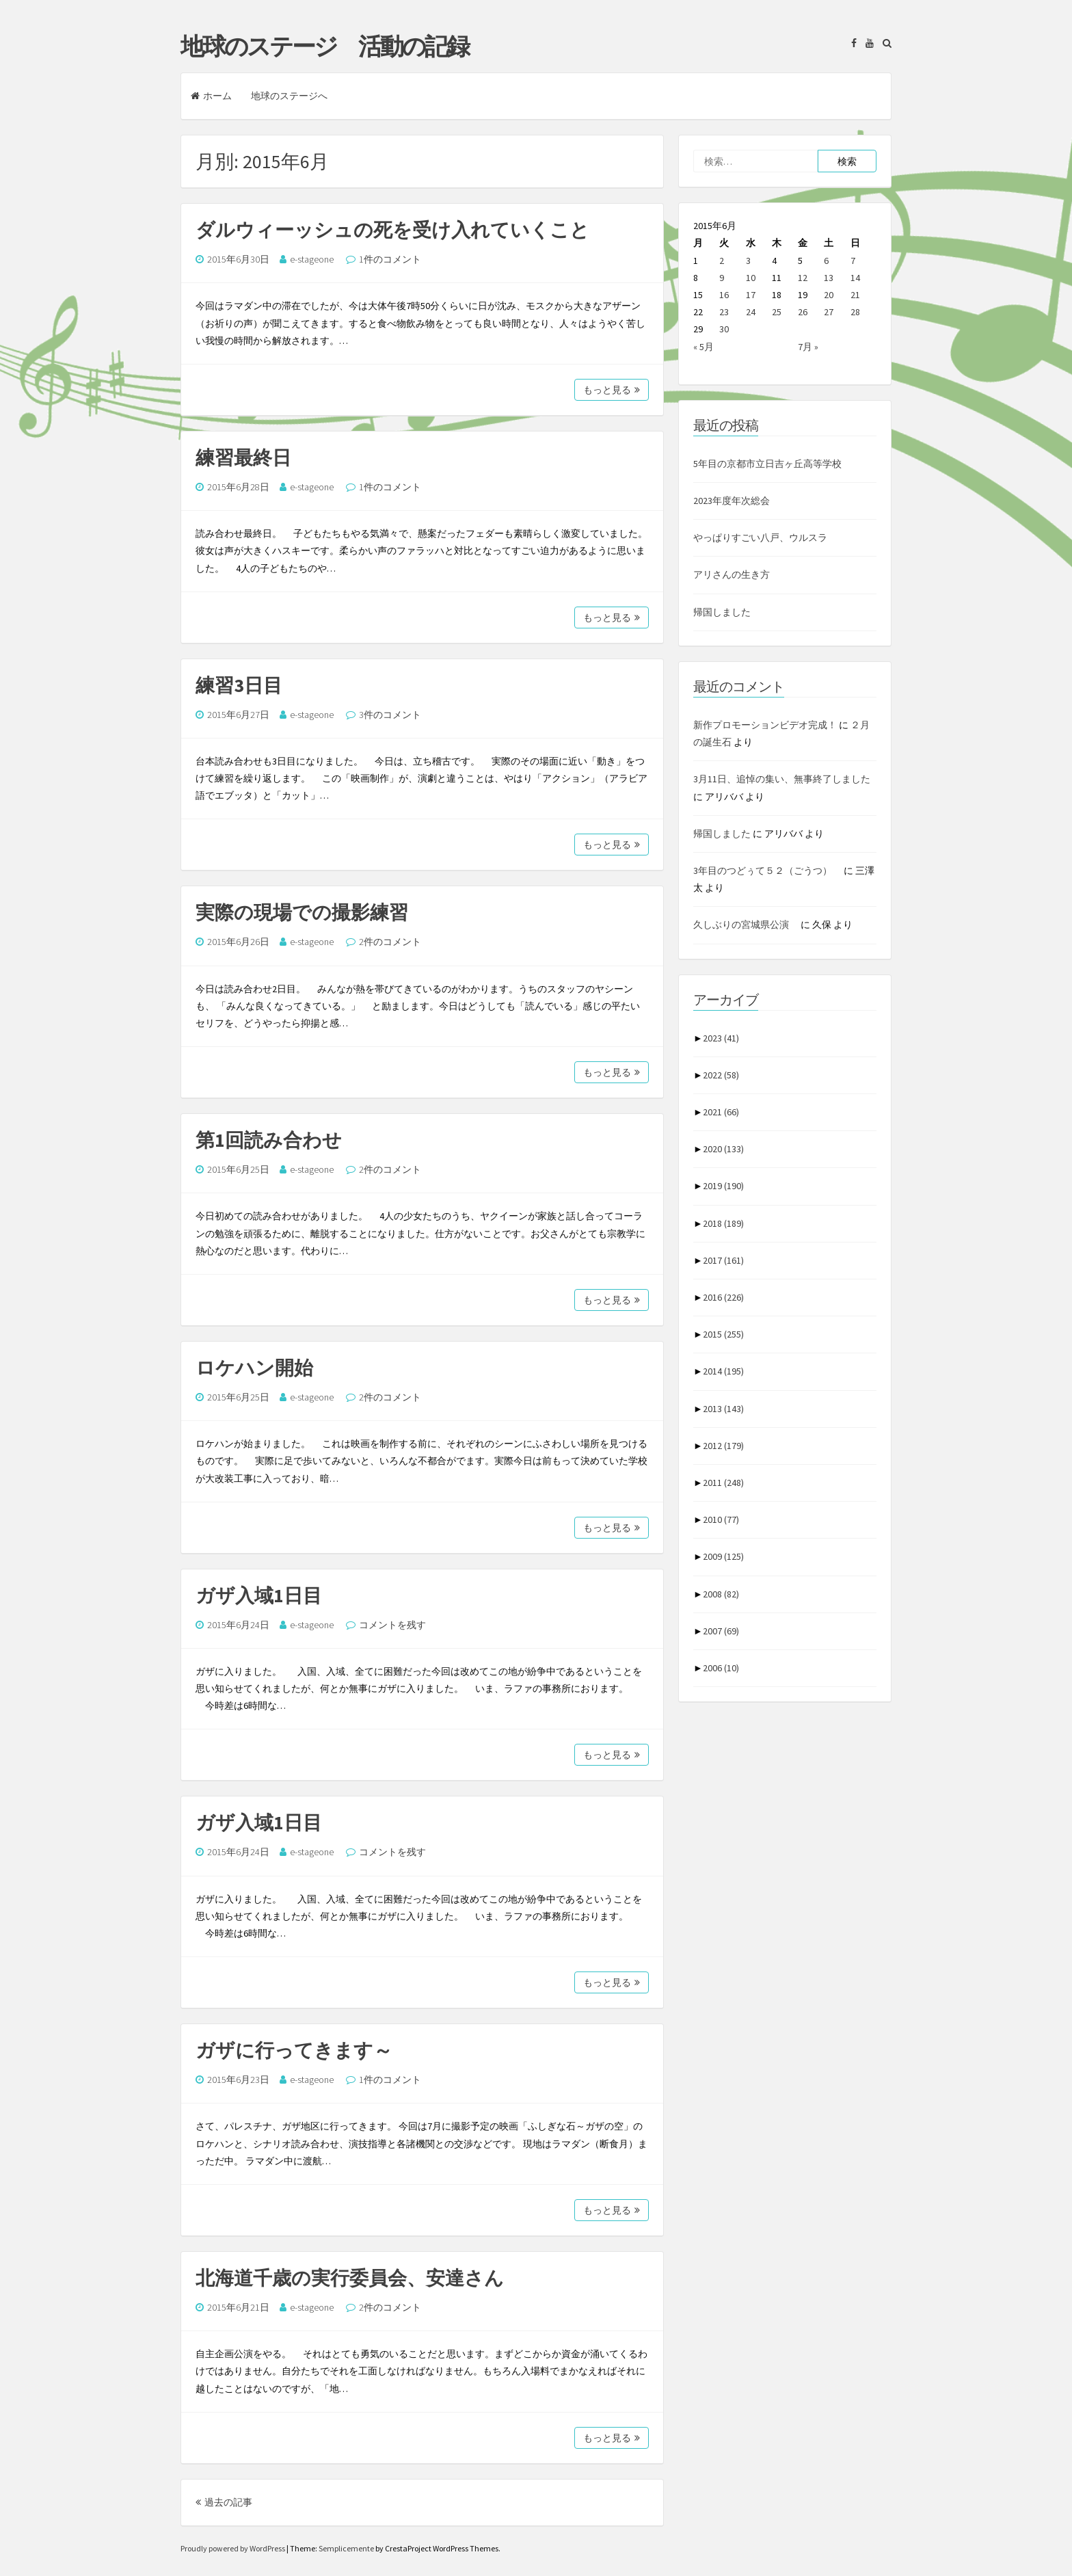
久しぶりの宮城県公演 (746, 924)
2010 (721, 1519)
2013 (723, 1409)
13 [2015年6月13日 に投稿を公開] (828, 277)
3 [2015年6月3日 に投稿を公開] (748, 260)
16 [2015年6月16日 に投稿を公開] (724, 295)
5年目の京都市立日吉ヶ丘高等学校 (767, 463)
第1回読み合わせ (269, 1140)
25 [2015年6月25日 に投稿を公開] (776, 312)
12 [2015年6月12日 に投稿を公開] (802, 277)
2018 (723, 1223)
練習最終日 (243, 457)
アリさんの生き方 (731, 574)
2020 (723, 1149)
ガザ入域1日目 (259, 1595)
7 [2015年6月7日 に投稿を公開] (852, 260)
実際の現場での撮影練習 (302, 912)
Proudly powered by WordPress (233, 2548)
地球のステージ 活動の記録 (324, 46)
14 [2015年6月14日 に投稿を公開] (855, 277)
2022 (721, 1075)
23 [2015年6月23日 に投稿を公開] (724, 312)
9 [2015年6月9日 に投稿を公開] (721, 277)
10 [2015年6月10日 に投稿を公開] (750, 277)
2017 (723, 1260)
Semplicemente (346, 2548)
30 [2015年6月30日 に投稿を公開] (724, 329)
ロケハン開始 (254, 1367)
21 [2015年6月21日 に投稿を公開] (855, 295)
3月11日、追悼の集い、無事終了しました (781, 779)
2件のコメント (390, 941)
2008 (721, 1594)
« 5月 (703, 347)
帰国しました (722, 612)
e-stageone (312, 259)
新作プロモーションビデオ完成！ (765, 725)
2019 (723, 1186)
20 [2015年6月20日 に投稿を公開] (828, 295)
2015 (723, 1334)
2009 (723, 1556)
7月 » (808, 347)
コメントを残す (392, 1625)
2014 (723, 1371)
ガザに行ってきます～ (294, 2050)
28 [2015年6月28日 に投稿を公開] (855, 312)
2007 (721, 1631)
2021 (721, 1112)
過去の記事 (224, 2502)
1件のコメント (390, 259)
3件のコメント (390, 714)
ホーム (211, 96)
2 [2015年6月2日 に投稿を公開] (721, 260)
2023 (721, 1038)
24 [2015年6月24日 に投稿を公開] (750, 312)
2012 (723, 1445)
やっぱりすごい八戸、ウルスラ (760, 537)
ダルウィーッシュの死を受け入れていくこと (392, 229)
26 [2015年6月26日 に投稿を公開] (802, 312)
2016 (723, 1297)
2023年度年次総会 (731, 500)
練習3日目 (239, 685)
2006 (721, 1668)
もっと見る (611, 390)
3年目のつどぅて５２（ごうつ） (767, 870)
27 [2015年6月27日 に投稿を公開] (828, 312)
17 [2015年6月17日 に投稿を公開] (750, 295)
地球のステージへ (289, 96)
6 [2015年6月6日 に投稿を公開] (826, 260)
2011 (723, 1482)
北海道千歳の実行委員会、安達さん (350, 2278)
